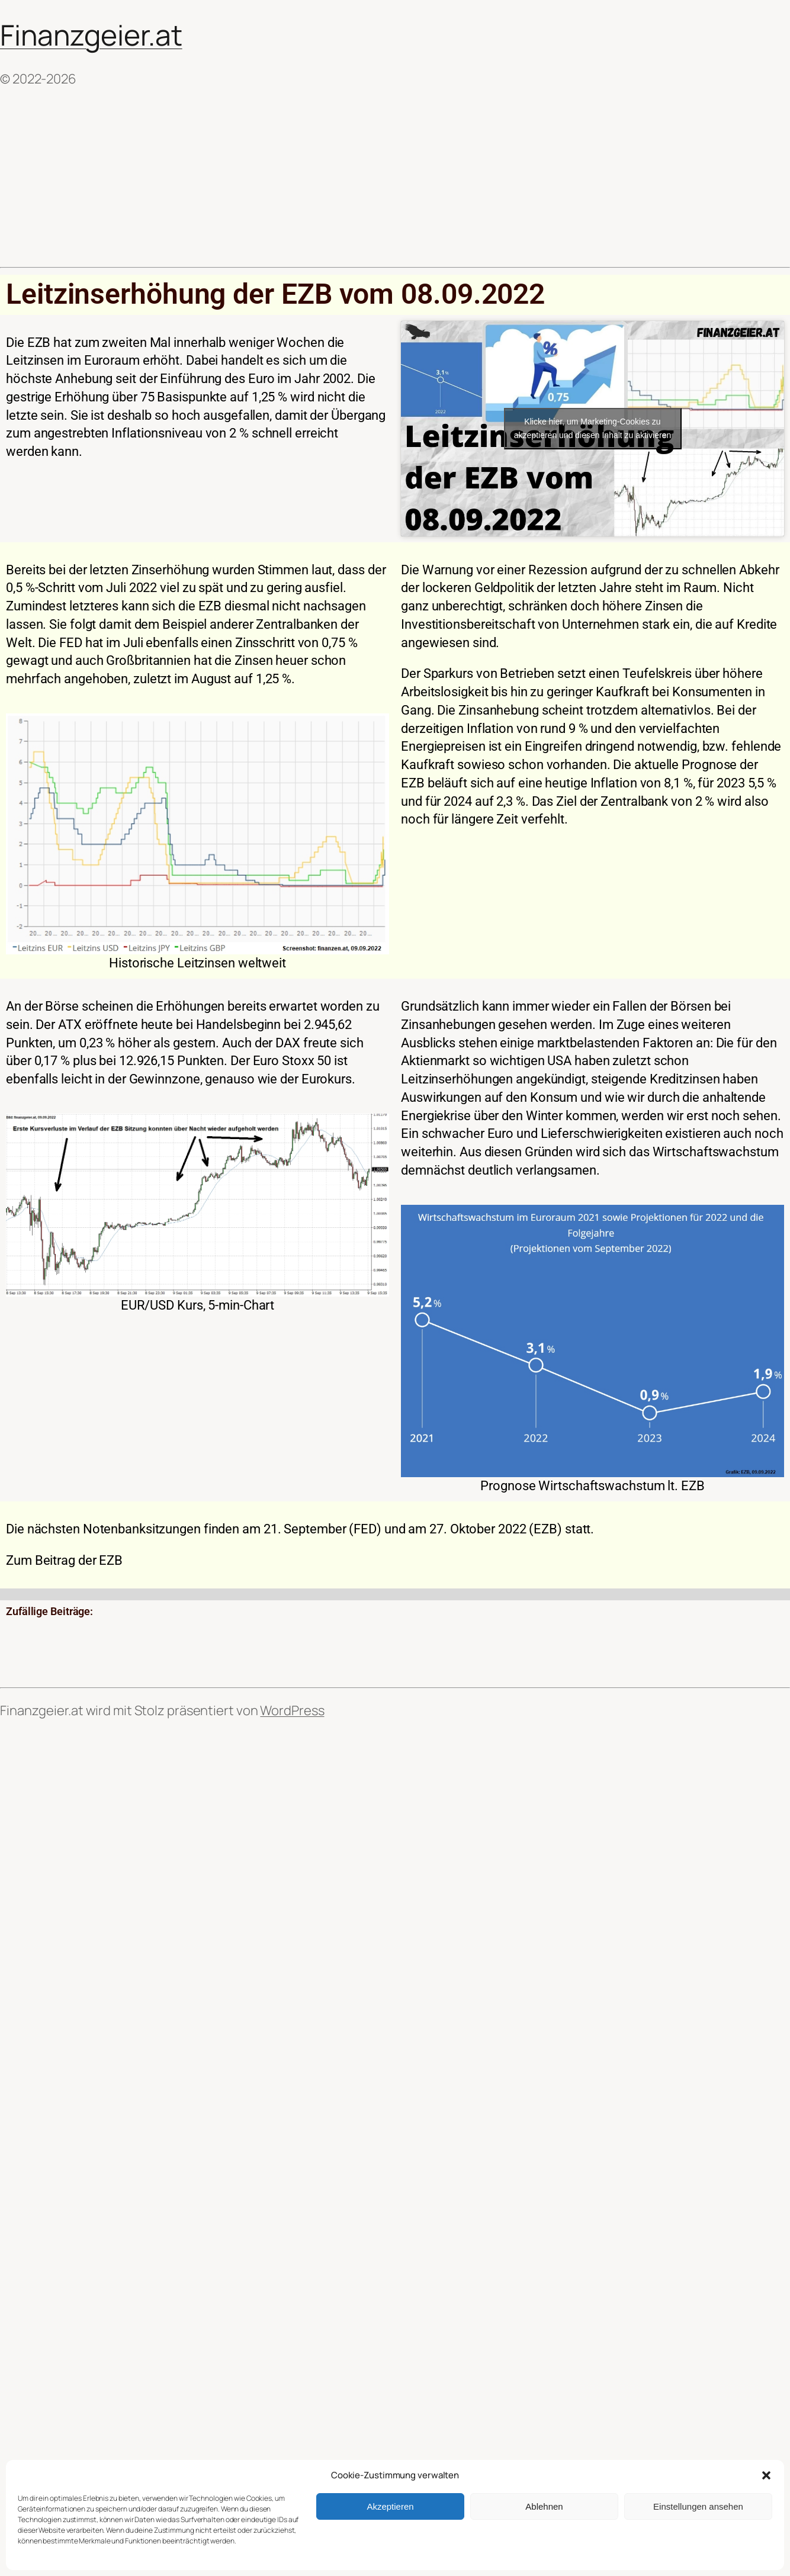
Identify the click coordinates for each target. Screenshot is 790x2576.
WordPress (292, 1710)
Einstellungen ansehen (698, 2506)
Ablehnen (544, 2506)
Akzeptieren (390, 2506)
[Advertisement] (395, 178)
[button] (766, 2475)
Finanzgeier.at (91, 34)
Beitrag (55, 1560)
